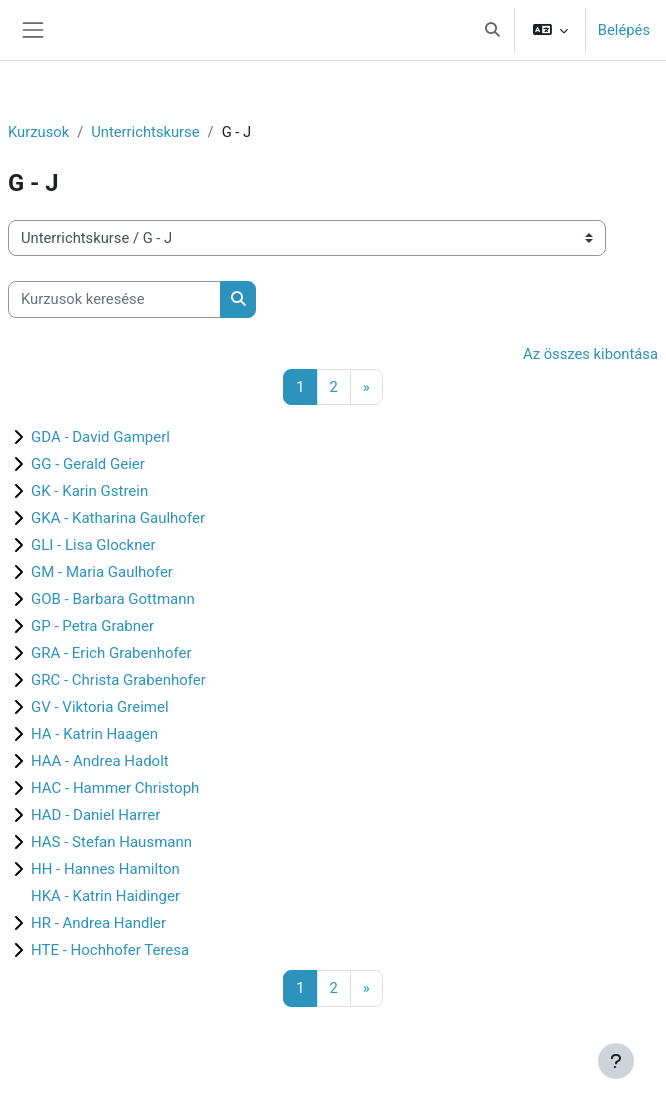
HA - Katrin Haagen (94, 734)
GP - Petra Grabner (92, 626)
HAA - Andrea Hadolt (100, 761)
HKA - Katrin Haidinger (105, 896)
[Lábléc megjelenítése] (616, 1061)
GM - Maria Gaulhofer (102, 572)
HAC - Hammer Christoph (115, 788)
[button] (492, 30)
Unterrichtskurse (145, 132)
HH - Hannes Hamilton (105, 869)
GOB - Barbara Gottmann (113, 599)
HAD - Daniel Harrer (95, 815)
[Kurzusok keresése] (114, 299)
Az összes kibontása (590, 354)
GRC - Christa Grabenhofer (118, 680)
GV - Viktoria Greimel (100, 707)
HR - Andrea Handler (98, 923)
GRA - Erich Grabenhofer (111, 653)
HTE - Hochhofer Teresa (110, 950)
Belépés (624, 30)
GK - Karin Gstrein (89, 491)
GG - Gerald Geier (88, 464)
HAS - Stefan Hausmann (111, 842)
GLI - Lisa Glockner (93, 545)
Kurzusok (38, 132)
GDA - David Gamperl (100, 437)
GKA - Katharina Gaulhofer (118, 518)
